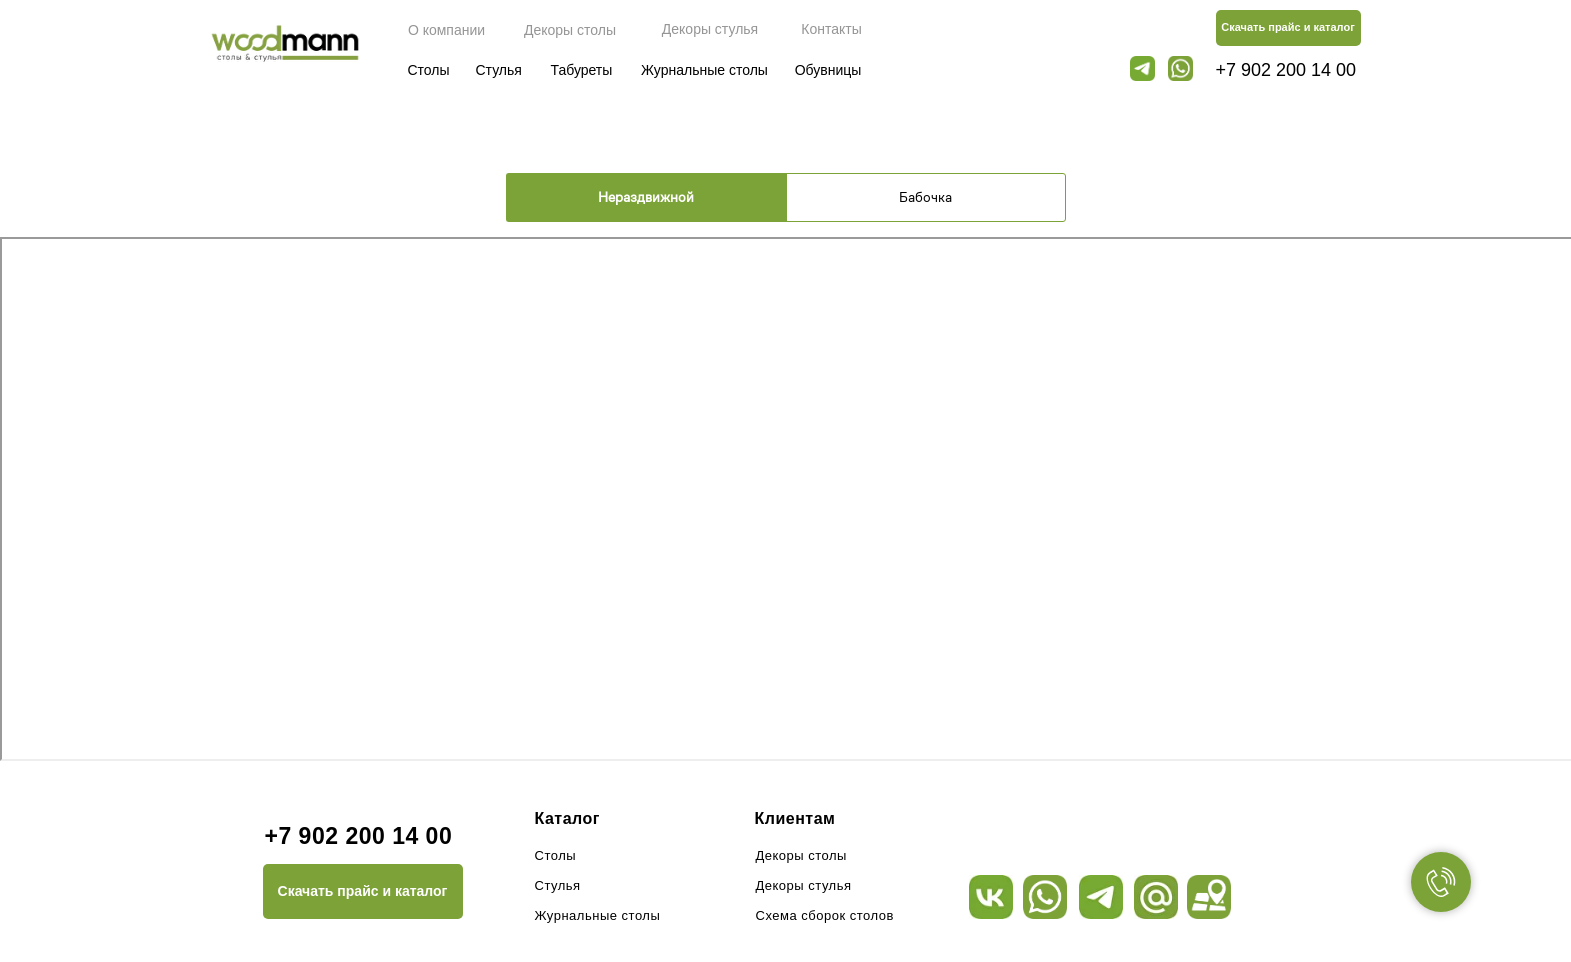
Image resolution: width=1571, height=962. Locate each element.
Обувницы (828, 70)
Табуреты (582, 70)
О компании (446, 30)
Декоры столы (570, 30)
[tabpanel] (785, 493)
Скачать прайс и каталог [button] (1288, 27)
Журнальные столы (704, 70)
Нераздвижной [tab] (646, 197)
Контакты (831, 29)
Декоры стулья (710, 29)
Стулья (499, 70)
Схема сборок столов (825, 915)
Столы (428, 70)
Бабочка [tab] (925, 197)
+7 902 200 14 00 (1286, 70)
